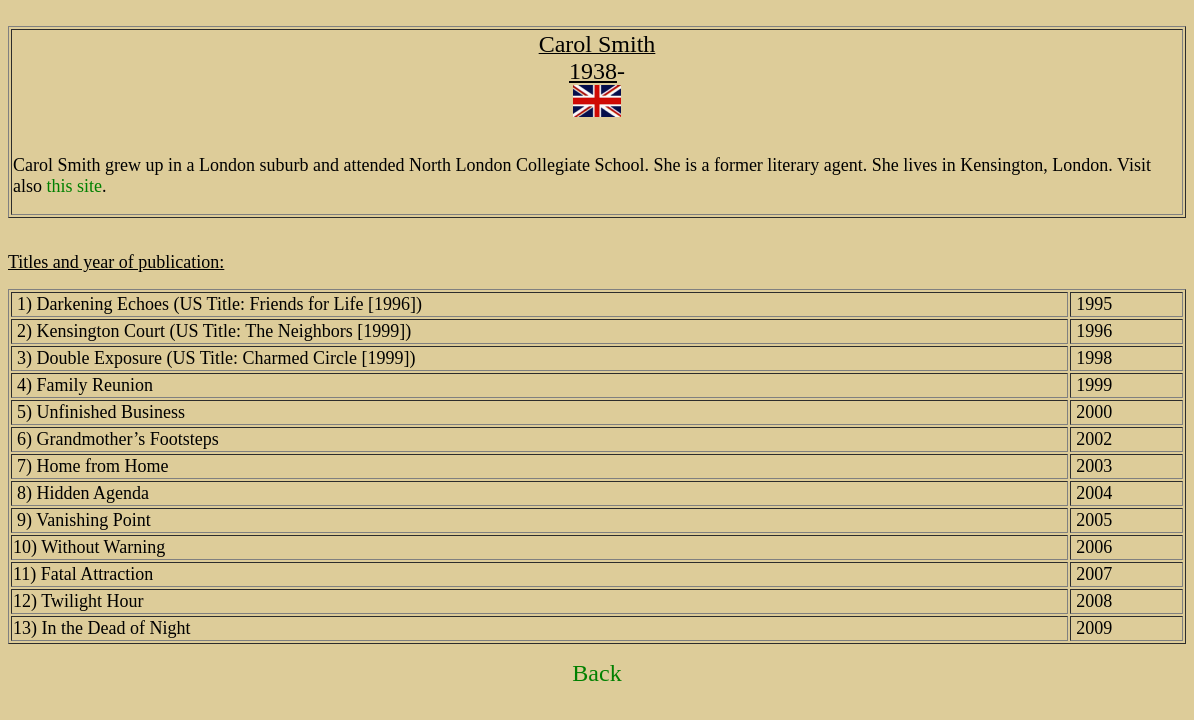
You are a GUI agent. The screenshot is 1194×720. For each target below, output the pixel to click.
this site (75, 186)
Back (596, 673)
